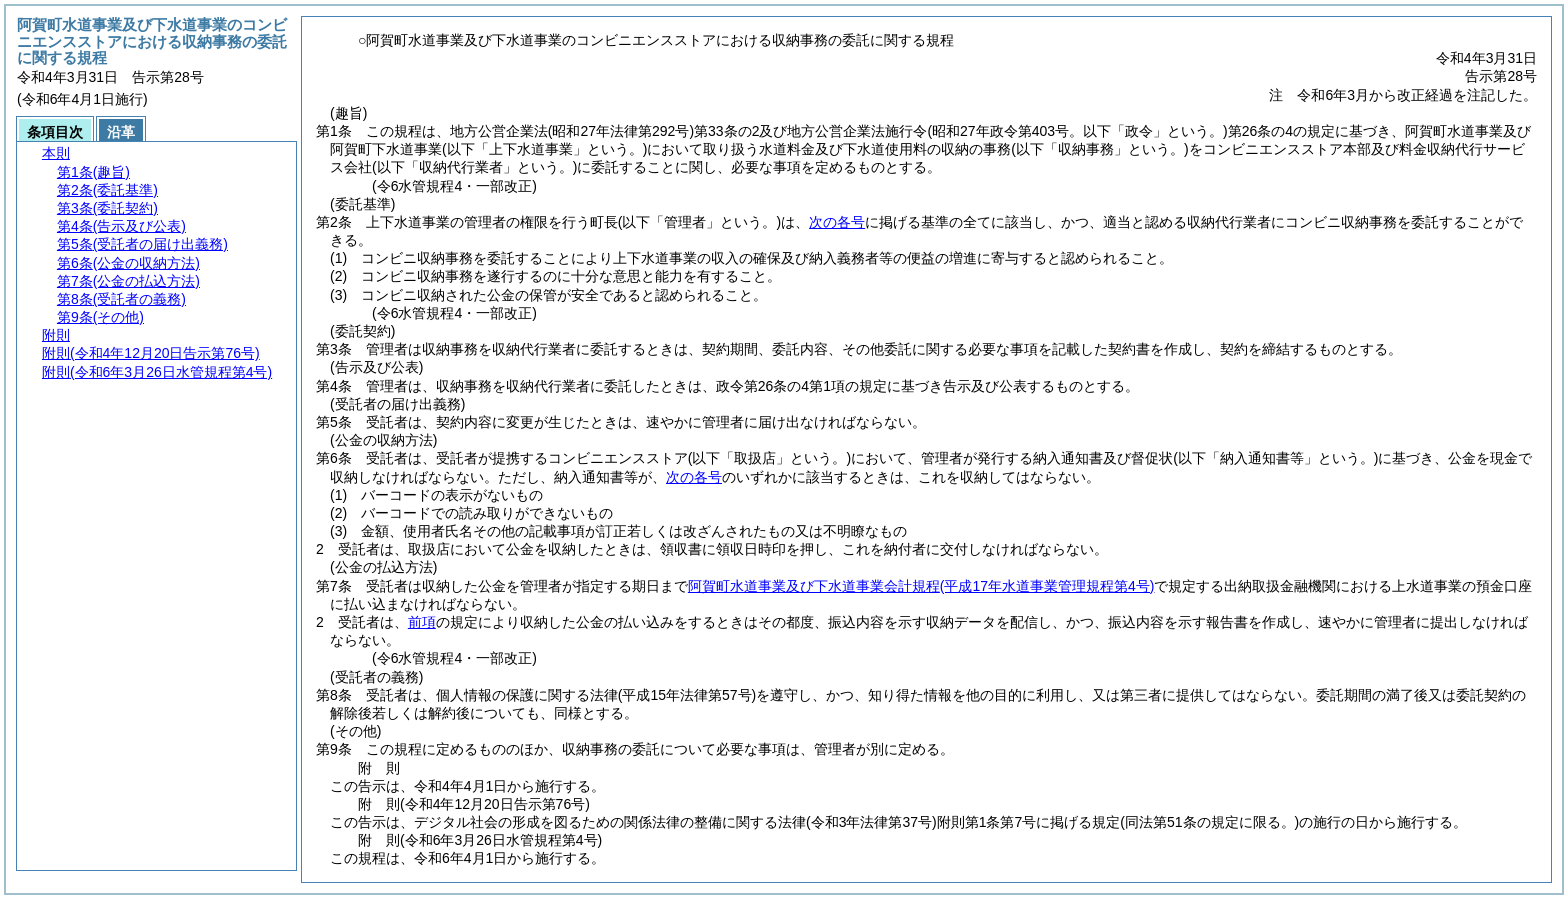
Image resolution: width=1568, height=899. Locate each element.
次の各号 (837, 222)
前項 (422, 622)
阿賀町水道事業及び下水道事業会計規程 (921, 586)
